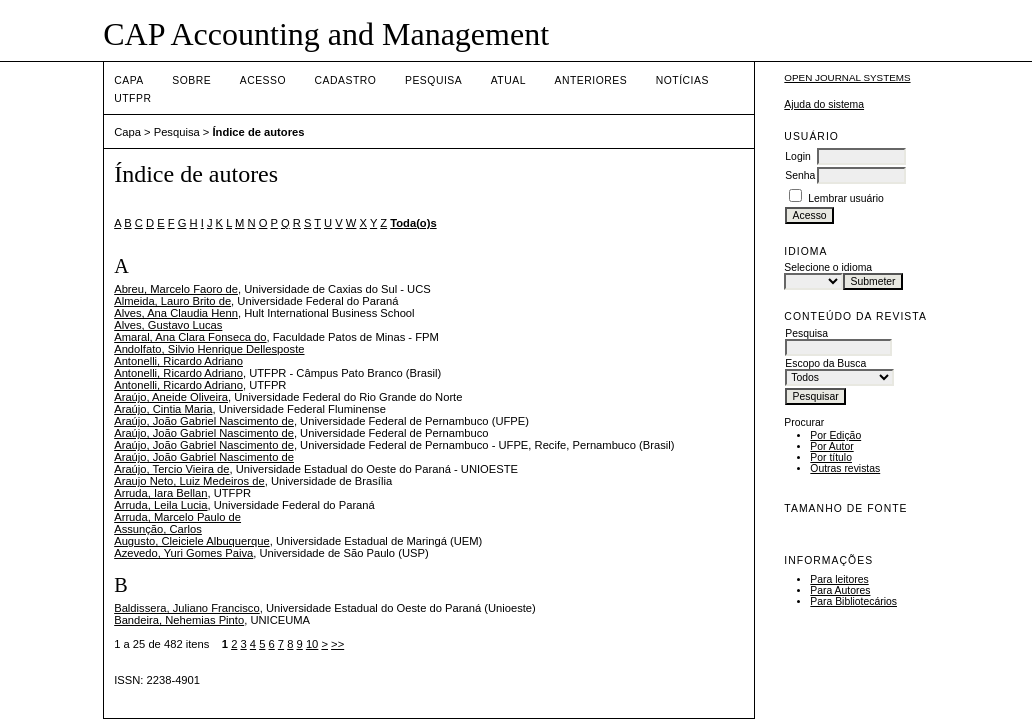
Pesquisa (433, 80)
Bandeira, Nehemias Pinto (179, 620)
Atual (508, 80)
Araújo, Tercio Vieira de (171, 469)
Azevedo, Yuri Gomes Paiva (183, 553)
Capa (129, 80)
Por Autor (831, 446)
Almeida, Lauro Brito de (172, 301)
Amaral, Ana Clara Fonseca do (190, 337)
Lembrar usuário (846, 198)
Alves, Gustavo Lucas (168, 325)
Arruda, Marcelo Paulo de (177, 517)
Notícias (682, 80)
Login (797, 156)
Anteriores (590, 80)
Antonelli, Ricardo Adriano (178, 361)
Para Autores (840, 590)
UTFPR (132, 98)
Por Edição (835, 435)
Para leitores (839, 579)
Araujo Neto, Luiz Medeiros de (189, 481)
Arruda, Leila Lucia (160, 505)
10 (312, 644)
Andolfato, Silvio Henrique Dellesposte (209, 349)
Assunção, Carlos (158, 529)
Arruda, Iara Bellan (160, 493)
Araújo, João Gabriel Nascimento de (204, 421)
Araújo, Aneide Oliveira (171, 397)
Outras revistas (845, 468)
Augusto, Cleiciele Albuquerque (192, 541)
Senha (800, 175)
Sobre (191, 80)
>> (337, 644)
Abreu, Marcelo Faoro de (176, 289)
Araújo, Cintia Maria (163, 409)
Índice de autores (258, 132)
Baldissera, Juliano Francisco (187, 608)
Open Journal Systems (847, 77)
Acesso (263, 80)
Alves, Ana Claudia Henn (176, 313)
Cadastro (346, 80)
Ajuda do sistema (824, 104)
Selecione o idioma (828, 267)
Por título (831, 457)
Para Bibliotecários (853, 601)
